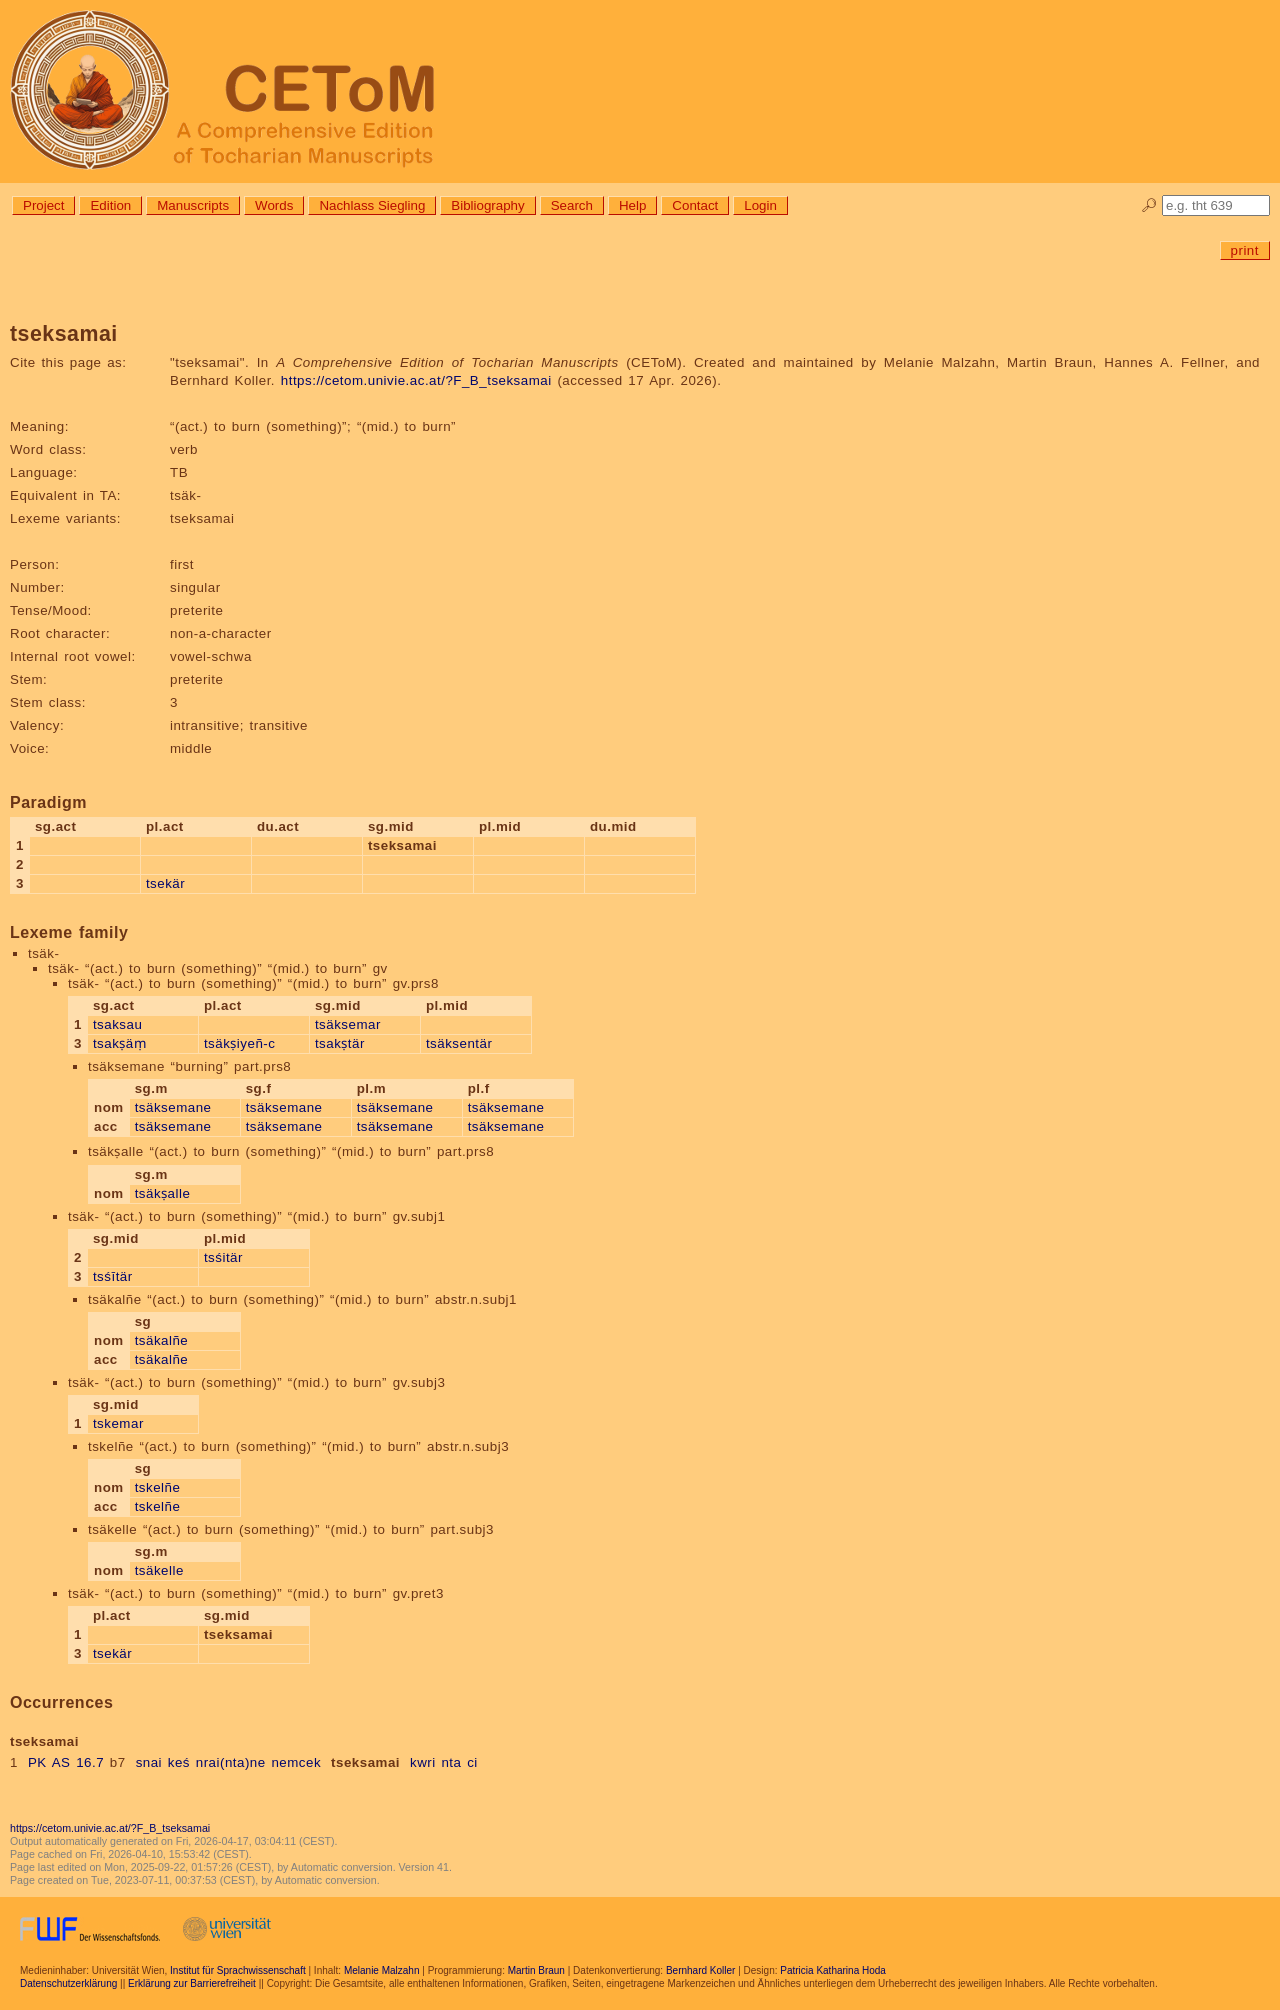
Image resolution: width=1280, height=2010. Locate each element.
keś (179, 1762)
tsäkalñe (162, 1340)
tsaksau (117, 1024)
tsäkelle (159, 1570)
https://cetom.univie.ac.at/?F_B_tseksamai (416, 380)
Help (632, 205)
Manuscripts (193, 205)
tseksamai (365, 1762)
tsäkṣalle (163, 1193)
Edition (110, 205)
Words (274, 205)
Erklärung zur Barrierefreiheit (192, 1983)
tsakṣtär (340, 1043)
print (1245, 250)
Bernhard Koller (700, 1970)
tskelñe (158, 1487)
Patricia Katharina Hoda (833, 1970)
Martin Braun (536, 1970)
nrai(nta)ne (231, 1762)
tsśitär (223, 1257)
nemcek (296, 1762)
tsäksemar (348, 1024)
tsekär (165, 883)
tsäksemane (173, 1107)
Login (760, 205)
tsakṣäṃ (119, 1043)
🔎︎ (1149, 205)
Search (572, 205)
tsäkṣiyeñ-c (240, 1043)
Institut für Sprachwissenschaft (238, 1970)
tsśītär (113, 1276)
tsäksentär (459, 1043)
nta (451, 1762)
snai (149, 1762)
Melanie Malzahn (382, 1970)
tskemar (118, 1423)
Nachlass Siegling (372, 205)
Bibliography (487, 205)
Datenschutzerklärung (68, 1983)
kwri (423, 1762)
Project (43, 205)
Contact (695, 205)
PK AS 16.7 (66, 1762)
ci (472, 1762)
